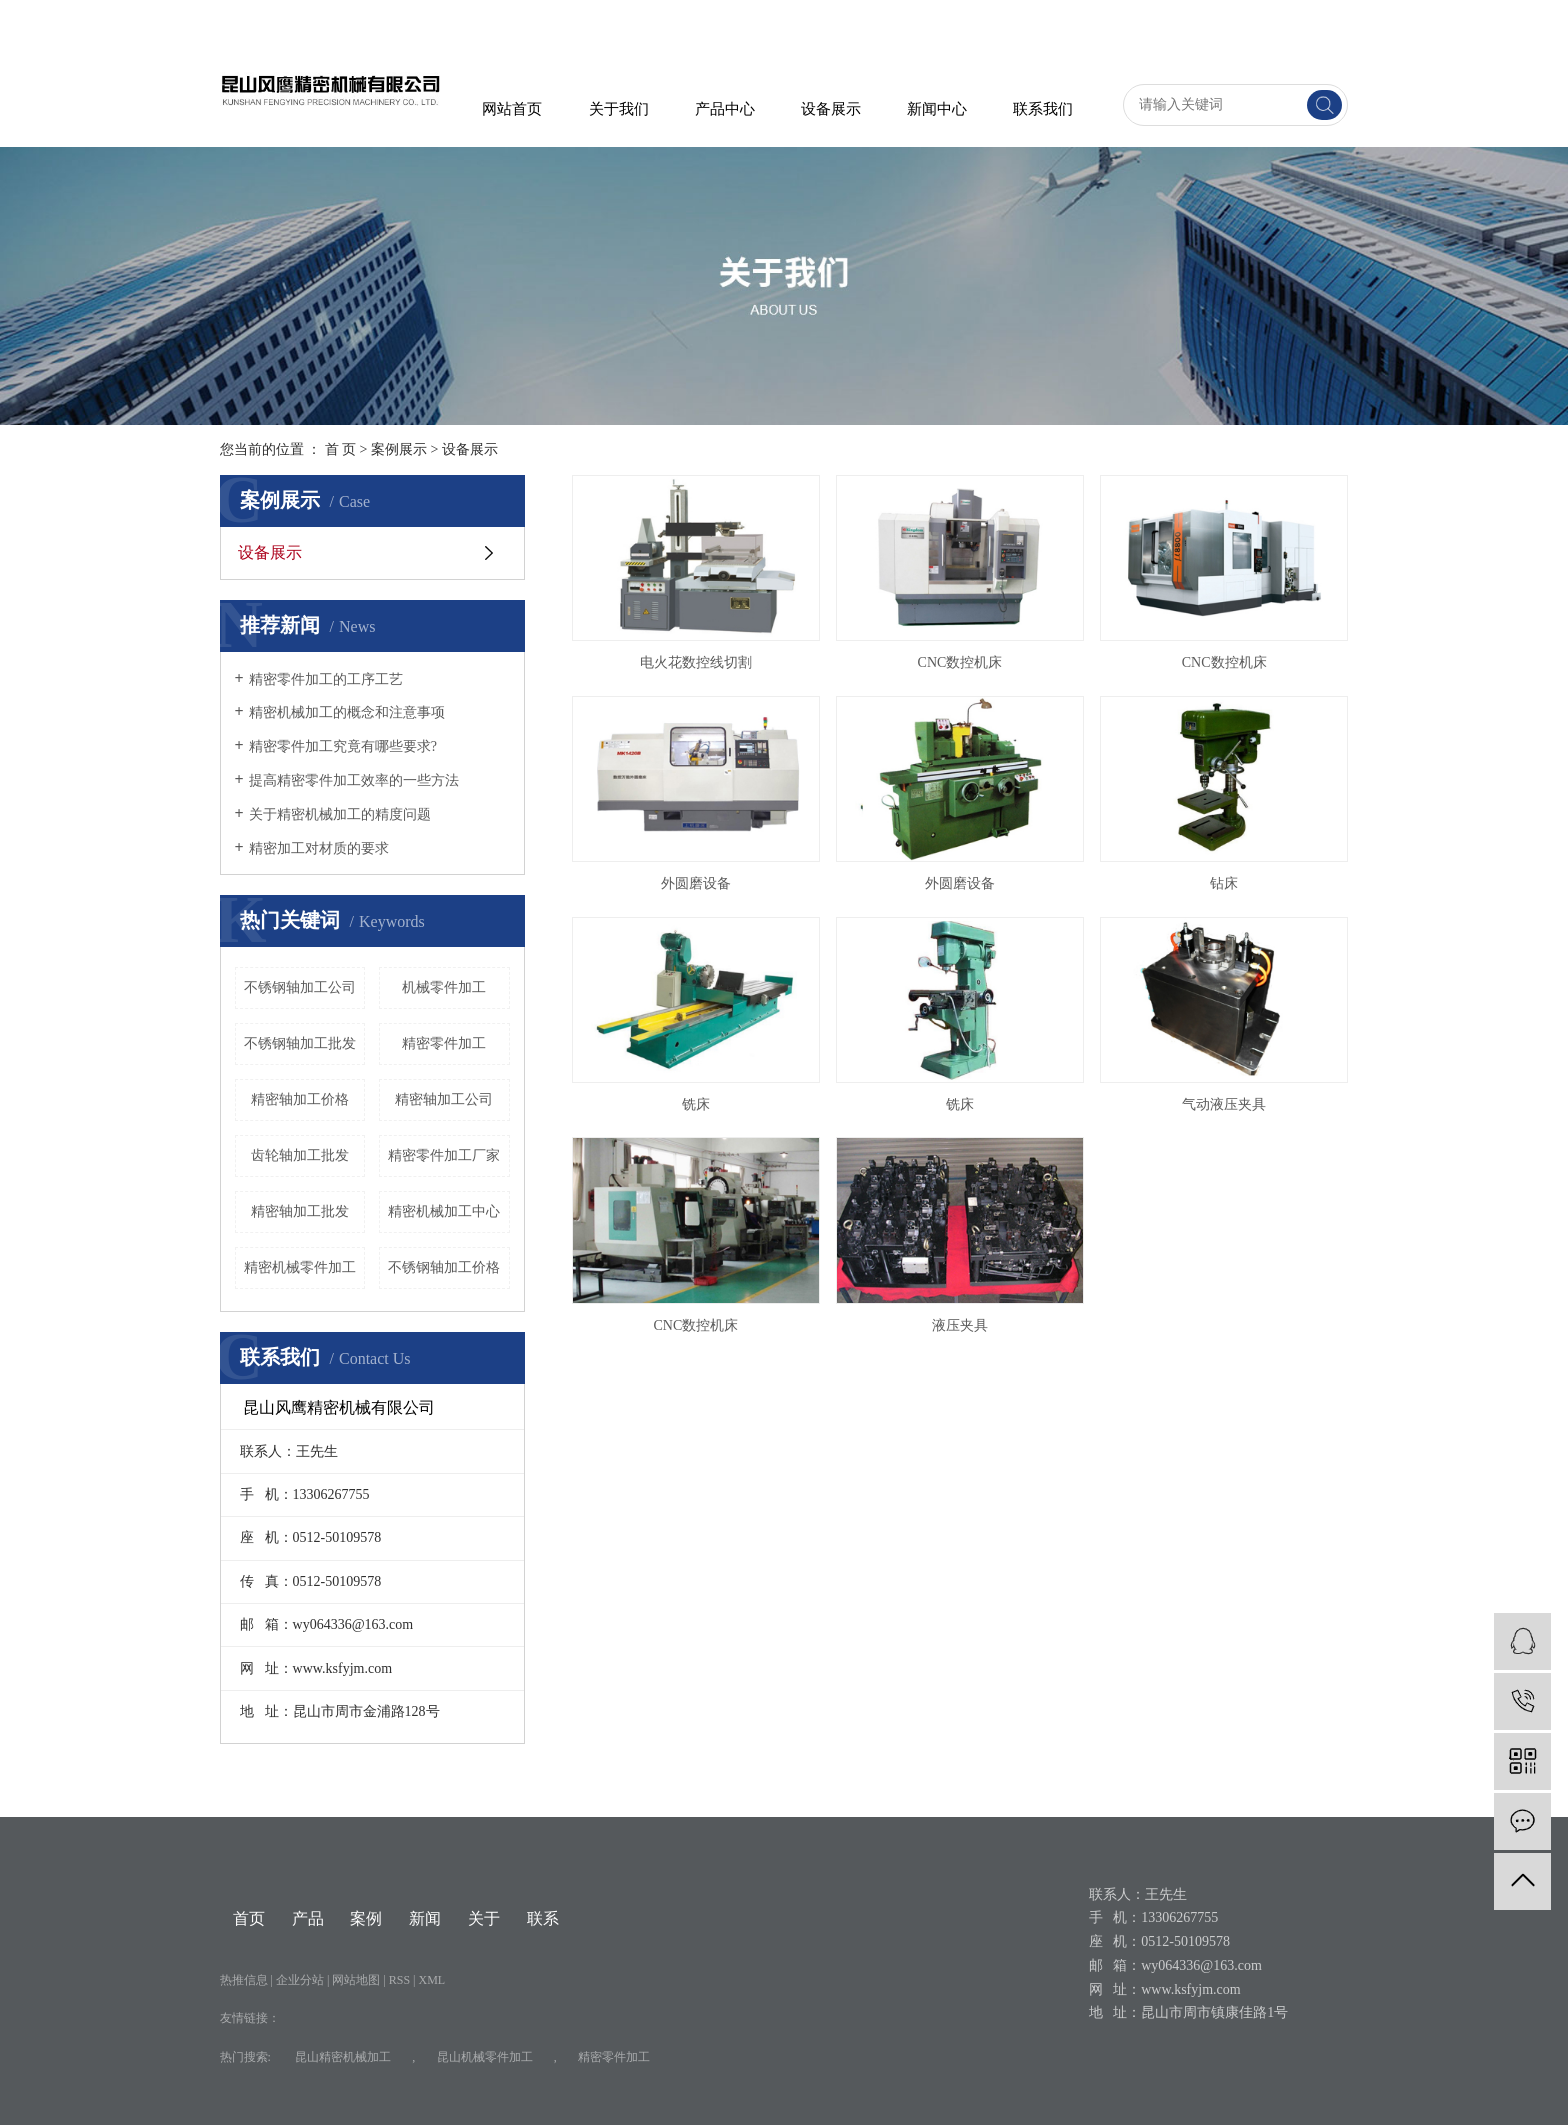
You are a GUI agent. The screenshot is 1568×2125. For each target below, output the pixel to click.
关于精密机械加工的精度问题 (340, 814)
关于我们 (619, 109)
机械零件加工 (444, 987)
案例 (366, 1918)
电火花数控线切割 (696, 662)
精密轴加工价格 (300, 1099)
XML (432, 1980)
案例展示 (399, 449)
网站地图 (357, 1980)
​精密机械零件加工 (300, 1267)
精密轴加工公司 (444, 1099)
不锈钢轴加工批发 (300, 1043)
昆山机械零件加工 (485, 2057)
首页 (249, 1918)
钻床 (1224, 883)
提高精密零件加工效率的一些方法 (354, 780)
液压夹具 (960, 1325)
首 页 (341, 449)
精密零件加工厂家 (444, 1155)
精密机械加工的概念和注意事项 (347, 712)
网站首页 (512, 109)
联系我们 (1043, 109)
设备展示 (831, 109)
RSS (399, 1980)
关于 (484, 1918)
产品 (308, 1918)
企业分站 (300, 1980)
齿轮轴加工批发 (300, 1155)
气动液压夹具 (1224, 1104)
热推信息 (244, 1980)
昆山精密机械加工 (343, 2057)
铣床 (696, 1104)
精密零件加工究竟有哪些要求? (343, 746)
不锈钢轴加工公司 (300, 987)
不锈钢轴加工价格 (444, 1267)
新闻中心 (937, 109)
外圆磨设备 (696, 883)
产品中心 (725, 109)
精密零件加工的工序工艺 (326, 679)
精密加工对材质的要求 (319, 848)
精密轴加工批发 (300, 1211)
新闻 (425, 1918)
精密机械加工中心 (444, 1211)
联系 (543, 1918)
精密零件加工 (444, 1043)
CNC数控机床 (960, 662)
